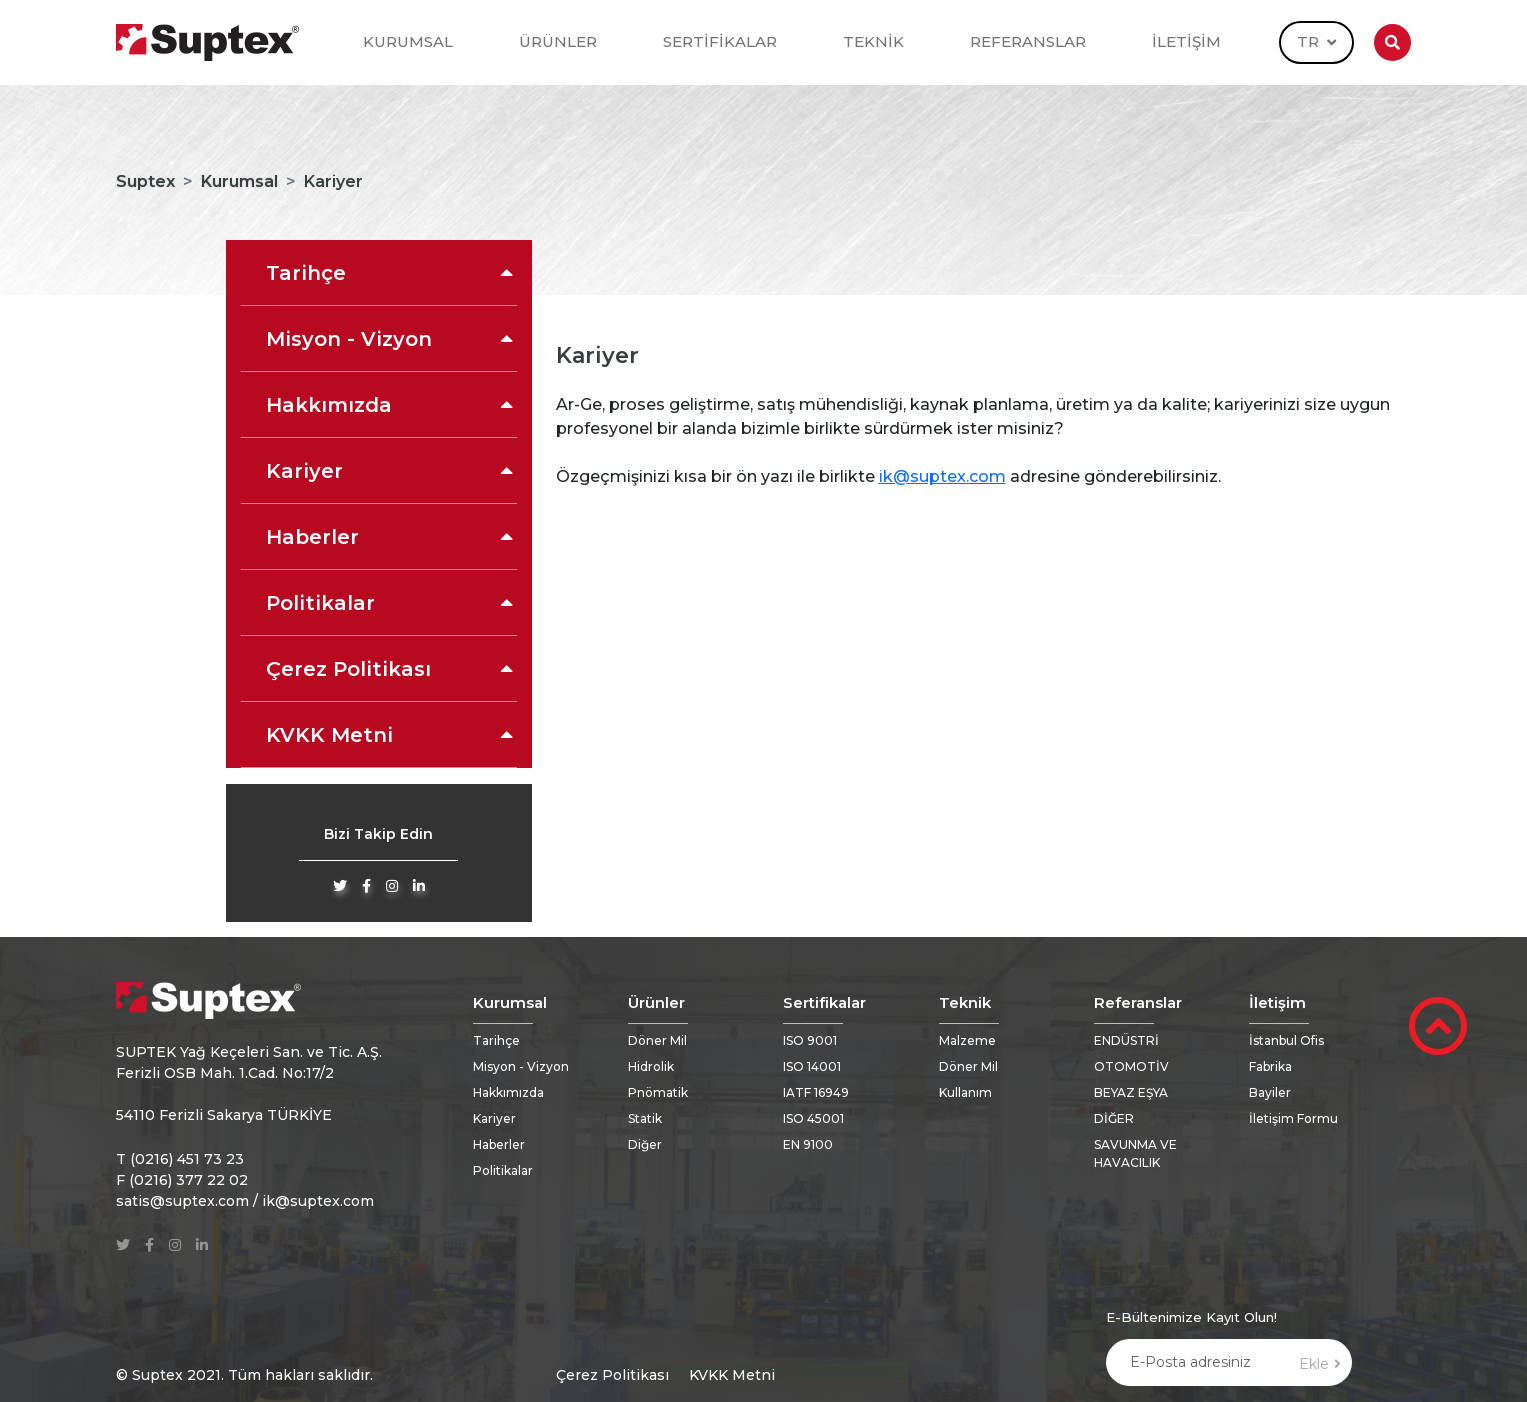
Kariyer (391, 471)
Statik (645, 1118)
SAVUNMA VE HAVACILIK (1135, 1153)
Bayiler (1270, 1092)
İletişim (1277, 1002)
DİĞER (1114, 1118)
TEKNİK (873, 41)
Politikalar (391, 603)
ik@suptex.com (942, 476)
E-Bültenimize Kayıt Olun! (1191, 1317)
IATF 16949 (816, 1092)
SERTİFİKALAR (720, 41)
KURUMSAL (408, 41)
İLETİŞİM (1186, 41)
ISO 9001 (810, 1040)
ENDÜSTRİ (1126, 1040)
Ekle (1320, 1364)
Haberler (391, 537)
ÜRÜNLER (558, 41)
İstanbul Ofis (1286, 1040)
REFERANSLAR (1028, 41)
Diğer (645, 1144)
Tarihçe (391, 273)
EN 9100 (808, 1144)
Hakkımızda (391, 405)
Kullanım (965, 1092)
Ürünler (656, 1002)
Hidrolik (651, 1066)
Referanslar (1138, 1002)
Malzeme (967, 1040)
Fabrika (1270, 1066)
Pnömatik (658, 1092)
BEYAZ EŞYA (1131, 1092)
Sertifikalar (824, 1002)
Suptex (145, 181)
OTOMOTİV (1131, 1066)
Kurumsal (239, 181)
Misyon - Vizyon (391, 339)
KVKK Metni (391, 735)
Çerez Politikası (391, 669)
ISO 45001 (813, 1118)
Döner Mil (657, 1040)
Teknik (965, 1002)
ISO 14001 (812, 1066)
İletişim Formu (1293, 1118)
